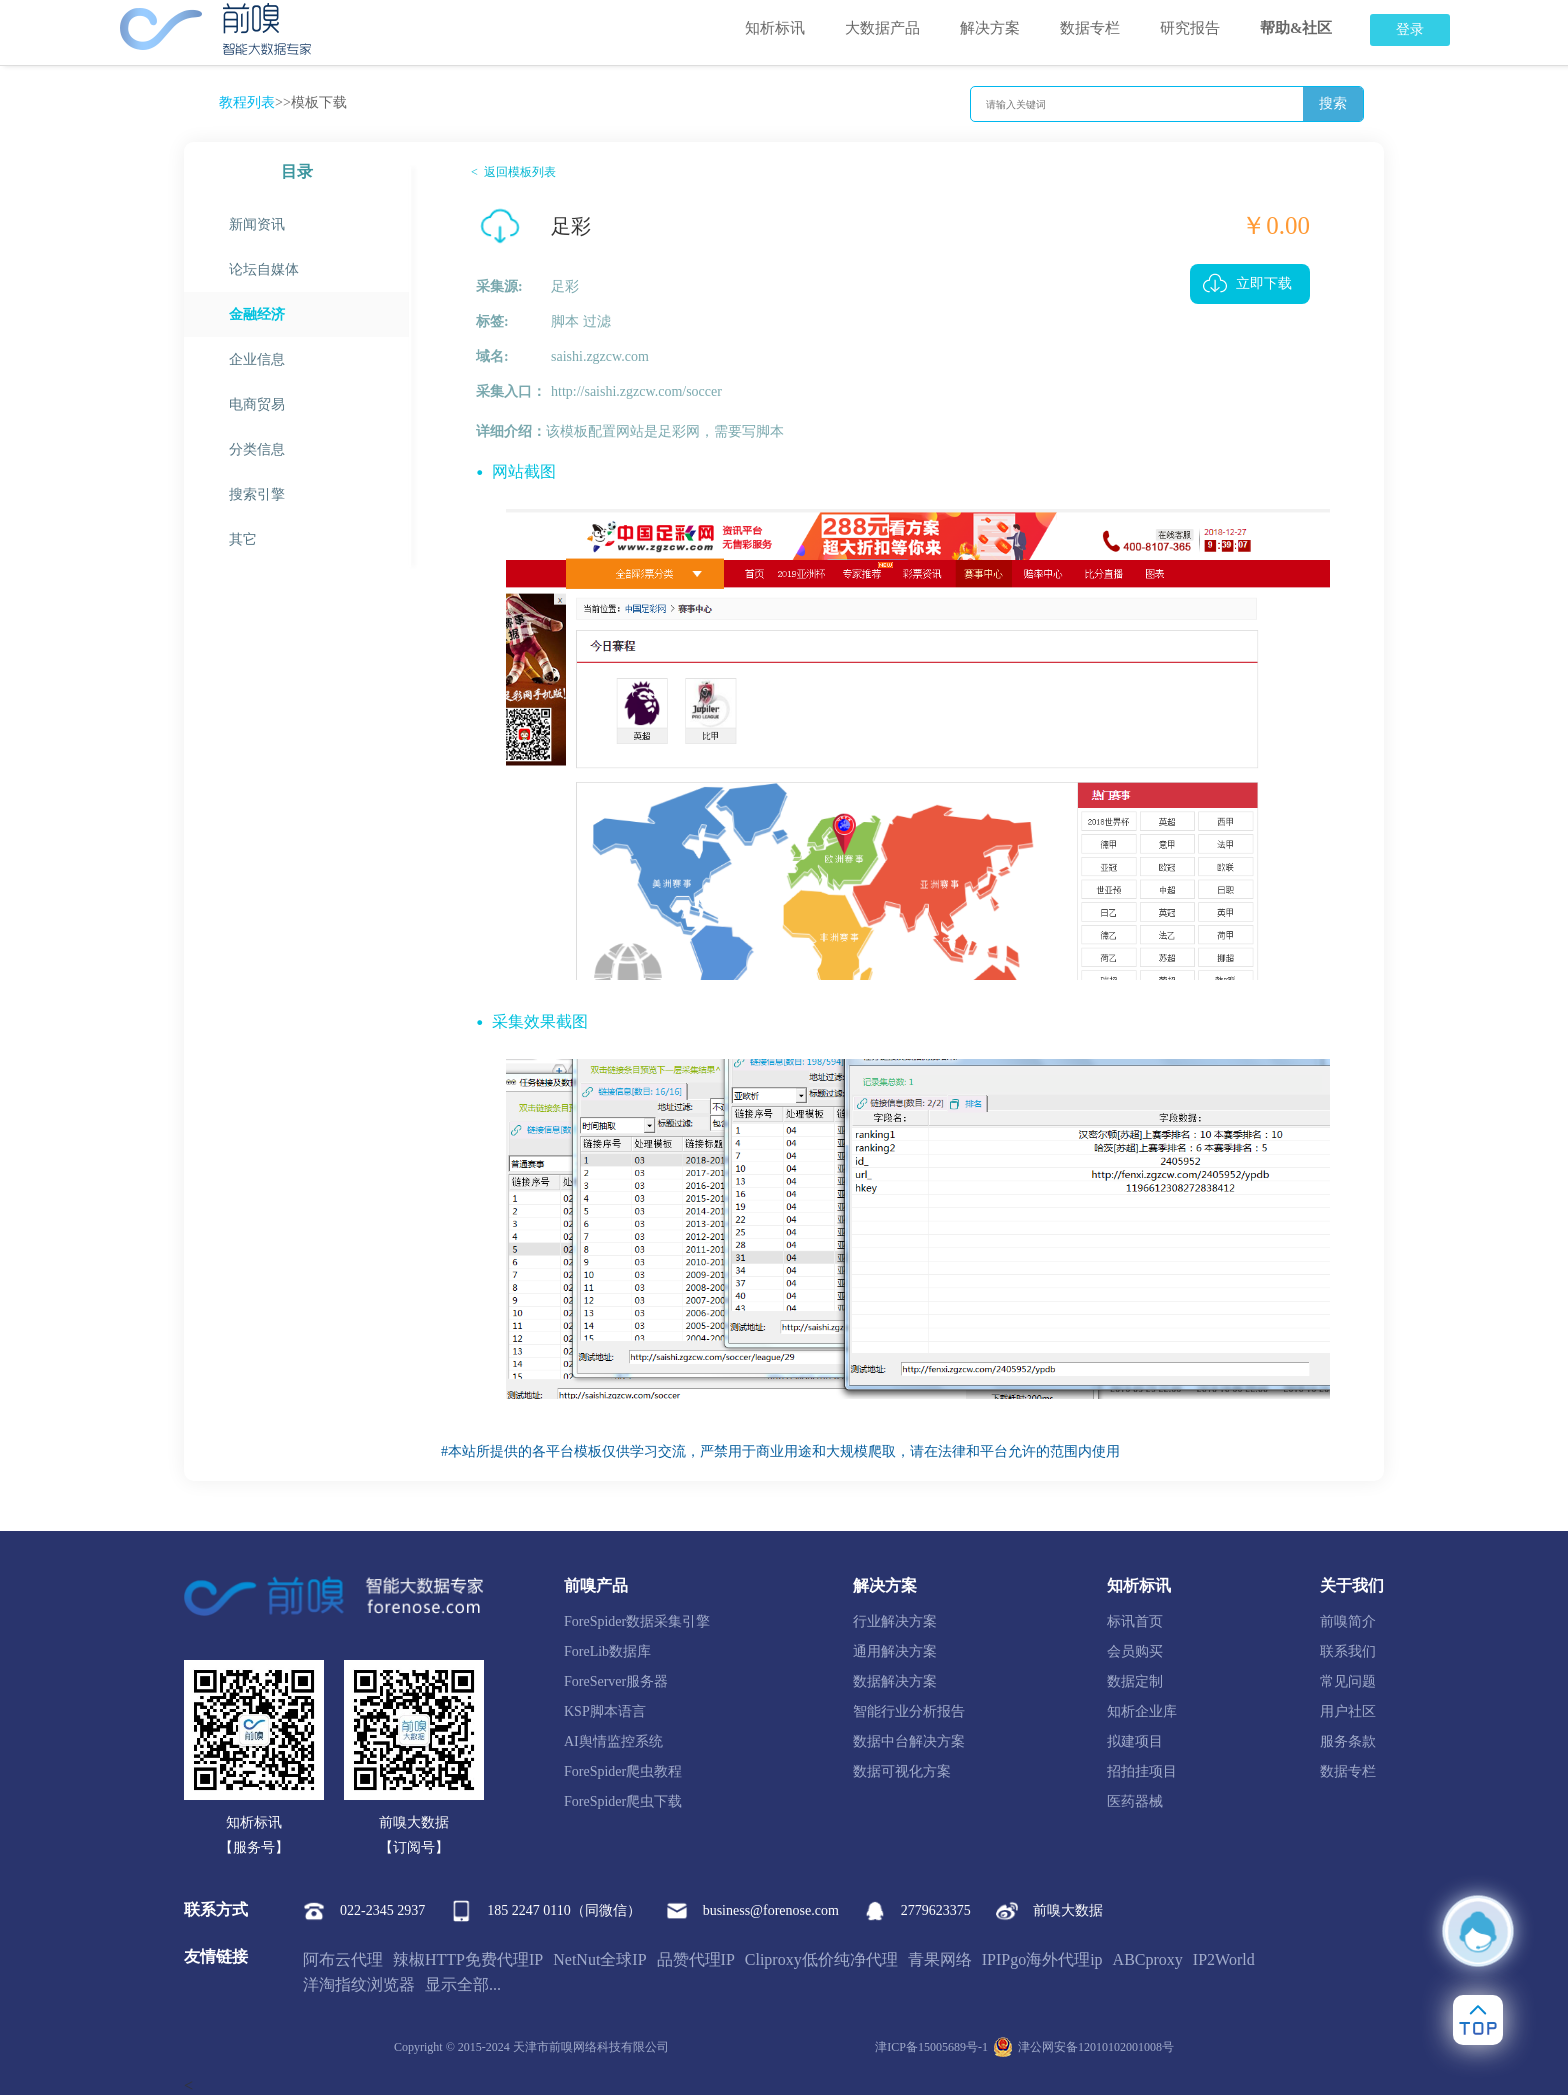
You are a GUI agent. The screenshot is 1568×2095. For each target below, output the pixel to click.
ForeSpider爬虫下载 (623, 1801)
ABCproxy (1148, 1959)
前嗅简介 (1348, 1621)
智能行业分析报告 (909, 1711)
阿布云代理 (343, 1959)
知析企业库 (1142, 1711)
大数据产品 (882, 28)
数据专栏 (1090, 28)
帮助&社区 (1296, 28)
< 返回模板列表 (513, 172)
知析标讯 (775, 28)
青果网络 (940, 1959)
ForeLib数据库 (607, 1651)
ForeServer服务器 (616, 1681)
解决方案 (990, 28)
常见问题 (1348, 1681)
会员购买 (1135, 1651)
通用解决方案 (895, 1651)
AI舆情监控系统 (613, 1741)
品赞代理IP (696, 1959)
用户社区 (1348, 1711)
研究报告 (1190, 28)
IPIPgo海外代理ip (1042, 1959)
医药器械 (1135, 1801)
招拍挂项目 (1142, 1771)
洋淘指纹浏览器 (359, 1984)
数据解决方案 (895, 1681)
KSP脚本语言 (605, 1711)
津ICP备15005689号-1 (931, 2047)
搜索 (1333, 103)
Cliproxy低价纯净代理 (821, 1959)
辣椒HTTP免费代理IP (468, 1959)
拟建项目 (1135, 1741)
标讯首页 (1135, 1621)
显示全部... (463, 1984)
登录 (1410, 29)
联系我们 (1348, 1651)
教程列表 (247, 102)
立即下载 (1264, 283)
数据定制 (1135, 1681)
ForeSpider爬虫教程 (623, 1771)
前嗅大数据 (1049, 1911)
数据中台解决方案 (909, 1741)
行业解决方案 (895, 1621)
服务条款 (1348, 1741)
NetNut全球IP (599, 1959)
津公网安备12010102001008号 (1083, 2047)
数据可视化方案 (902, 1771)
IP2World (1224, 1959)
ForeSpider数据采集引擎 (637, 1621)
